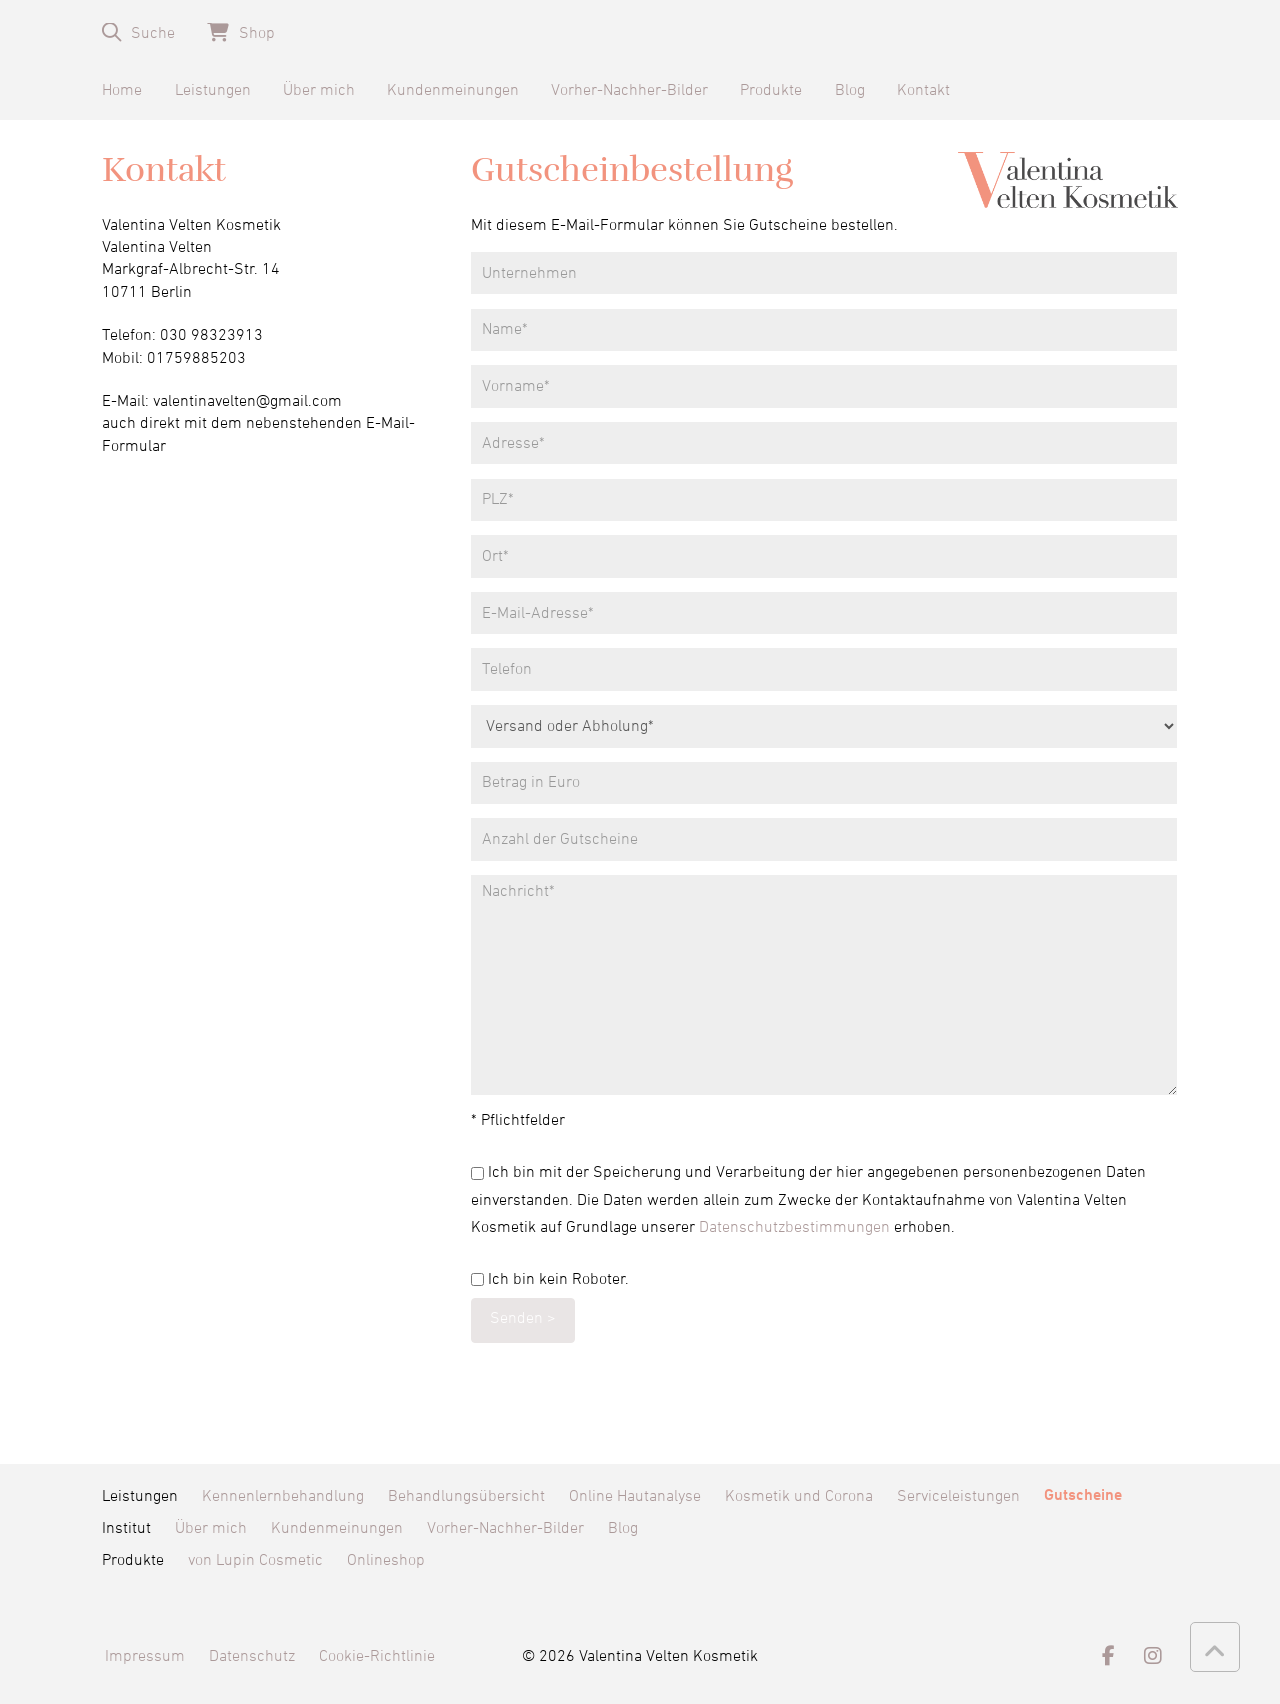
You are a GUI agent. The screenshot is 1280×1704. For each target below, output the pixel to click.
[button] (138, 32)
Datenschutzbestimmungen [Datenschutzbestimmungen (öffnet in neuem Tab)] (794, 1227)
